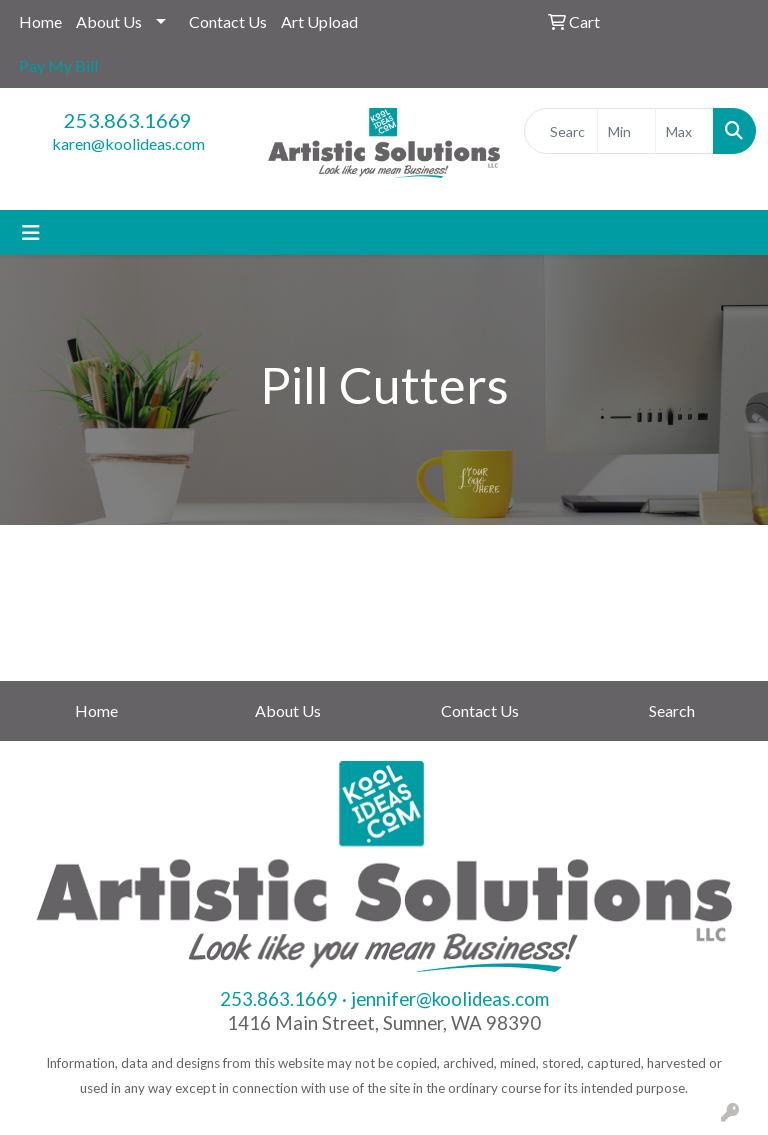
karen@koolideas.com (128, 143)
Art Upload (319, 21)
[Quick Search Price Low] (626, 131)
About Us (109, 21)
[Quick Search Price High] (684, 131)
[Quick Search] (561, 131)
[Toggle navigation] (31, 232)
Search (672, 710)
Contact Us (228, 21)
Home (40, 21)
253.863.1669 (128, 120)
